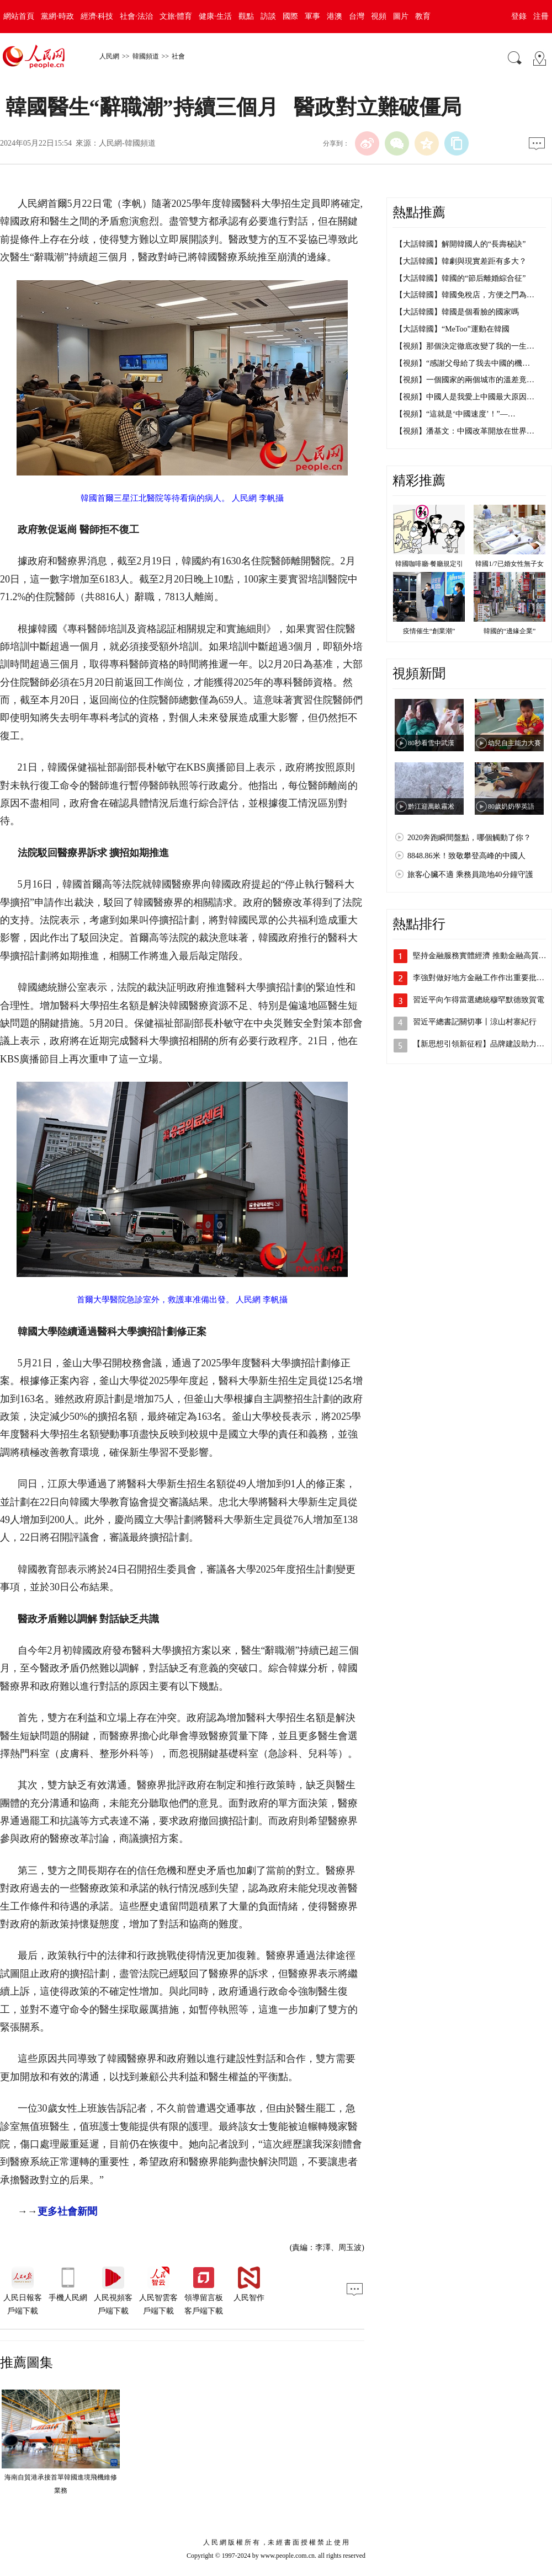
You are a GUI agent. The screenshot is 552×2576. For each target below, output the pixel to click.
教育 (423, 16)
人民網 (109, 56)
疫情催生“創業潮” (429, 631)
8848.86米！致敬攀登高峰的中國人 (466, 856)
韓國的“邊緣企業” (510, 631)
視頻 (378, 16)
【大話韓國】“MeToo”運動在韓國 (452, 329)
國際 (290, 16)
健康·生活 (215, 16)
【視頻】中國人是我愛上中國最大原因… (464, 397)
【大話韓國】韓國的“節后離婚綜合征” (460, 278)
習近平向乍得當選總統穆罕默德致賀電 (478, 1000)
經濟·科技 (97, 16)
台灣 (356, 16)
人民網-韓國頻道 (127, 143)
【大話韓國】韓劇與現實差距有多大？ (461, 261)
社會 (178, 56)
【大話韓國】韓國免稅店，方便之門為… (464, 295)
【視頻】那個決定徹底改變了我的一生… (464, 346)
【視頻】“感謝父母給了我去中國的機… (462, 363)
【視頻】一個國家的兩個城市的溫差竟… (464, 380)
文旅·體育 (176, 16)
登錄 (519, 16)
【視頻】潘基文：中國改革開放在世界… (464, 431)
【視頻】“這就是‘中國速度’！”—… (455, 414)
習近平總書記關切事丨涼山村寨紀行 (475, 1022)
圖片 (400, 16)
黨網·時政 (57, 16)
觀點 (246, 16)
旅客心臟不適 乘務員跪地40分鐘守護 (470, 874)
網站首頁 (18, 16)
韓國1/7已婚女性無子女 (509, 564)
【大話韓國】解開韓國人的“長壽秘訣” (460, 244)
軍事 (312, 16)
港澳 (334, 16)
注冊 (541, 16)
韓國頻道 (145, 56)
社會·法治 (136, 16)
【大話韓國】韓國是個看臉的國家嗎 (457, 312)
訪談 (268, 16)
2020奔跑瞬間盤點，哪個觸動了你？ (469, 837)
